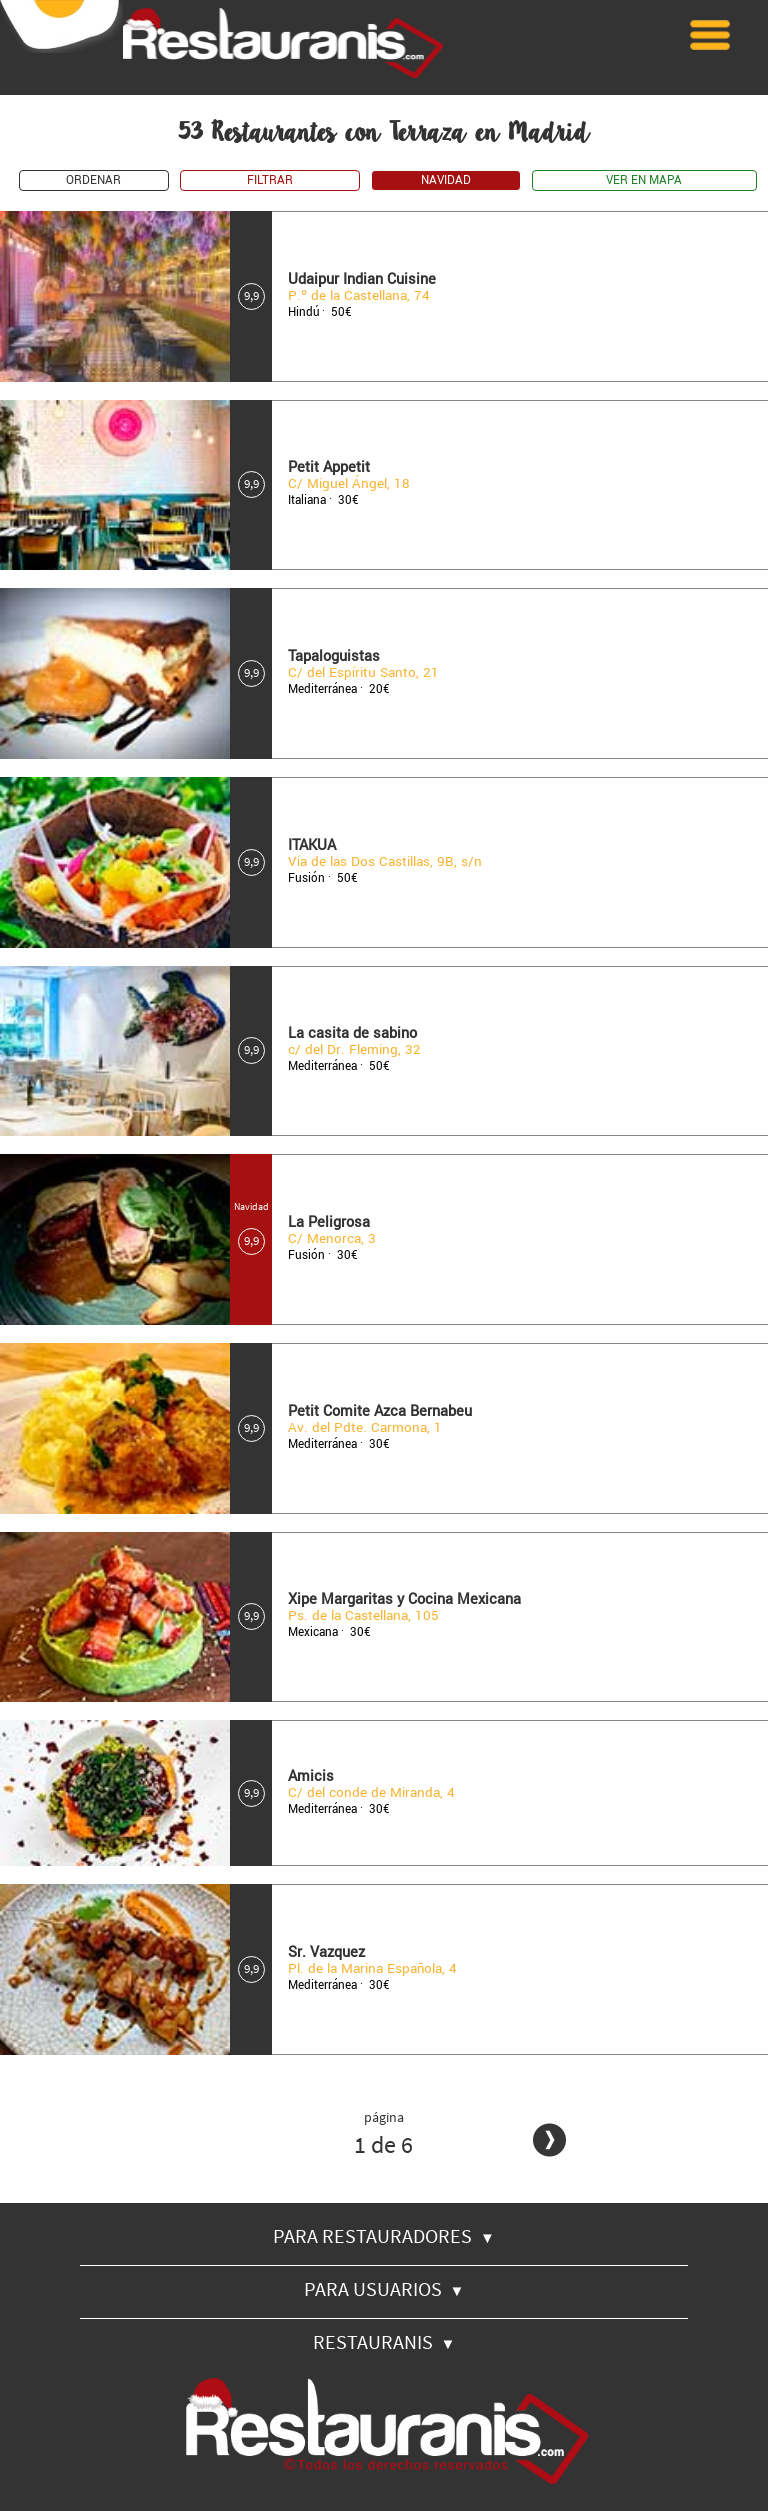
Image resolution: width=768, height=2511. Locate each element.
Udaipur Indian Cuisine (362, 279)
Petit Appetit (329, 467)
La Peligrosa (329, 1222)
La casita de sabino (352, 1033)
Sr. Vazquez (326, 1952)
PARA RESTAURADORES (384, 2235)
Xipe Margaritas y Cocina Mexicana (404, 1599)
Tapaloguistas (334, 656)
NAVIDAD (446, 180)
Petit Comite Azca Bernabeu (380, 1411)
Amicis (311, 1776)
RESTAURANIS (384, 2341)
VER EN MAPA (644, 180)
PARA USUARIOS (384, 2288)
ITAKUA (312, 845)
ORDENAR (93, 180)
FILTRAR (270, 180)
